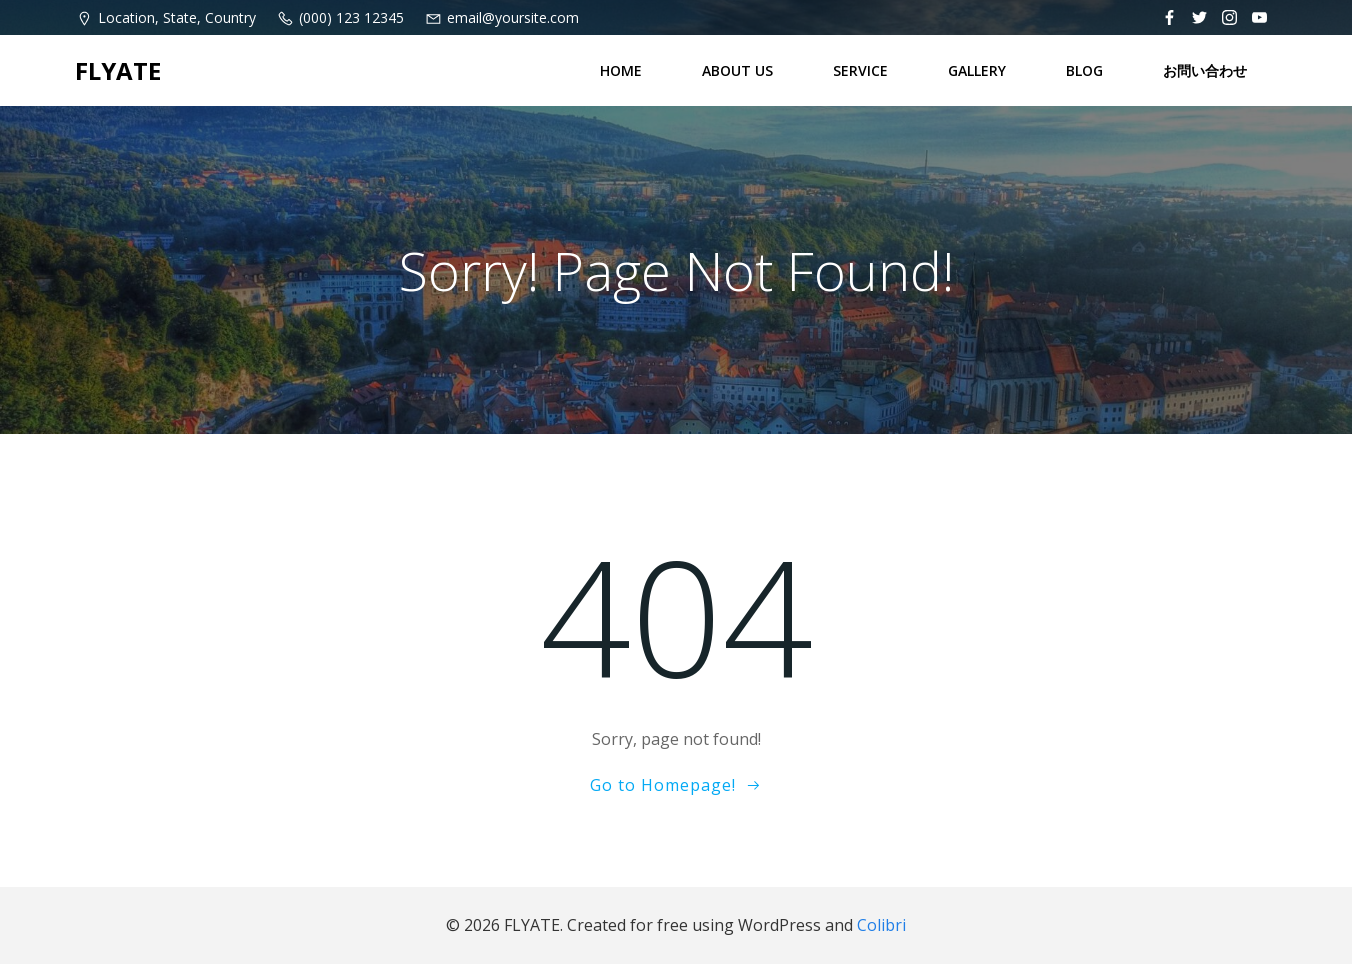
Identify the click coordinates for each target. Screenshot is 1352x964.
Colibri (881, 925)
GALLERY (977, 70)
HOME (621, 70)
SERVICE (860, 70)
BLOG (1084, 70)
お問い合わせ (1205, 70)
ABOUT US (737, 70)
